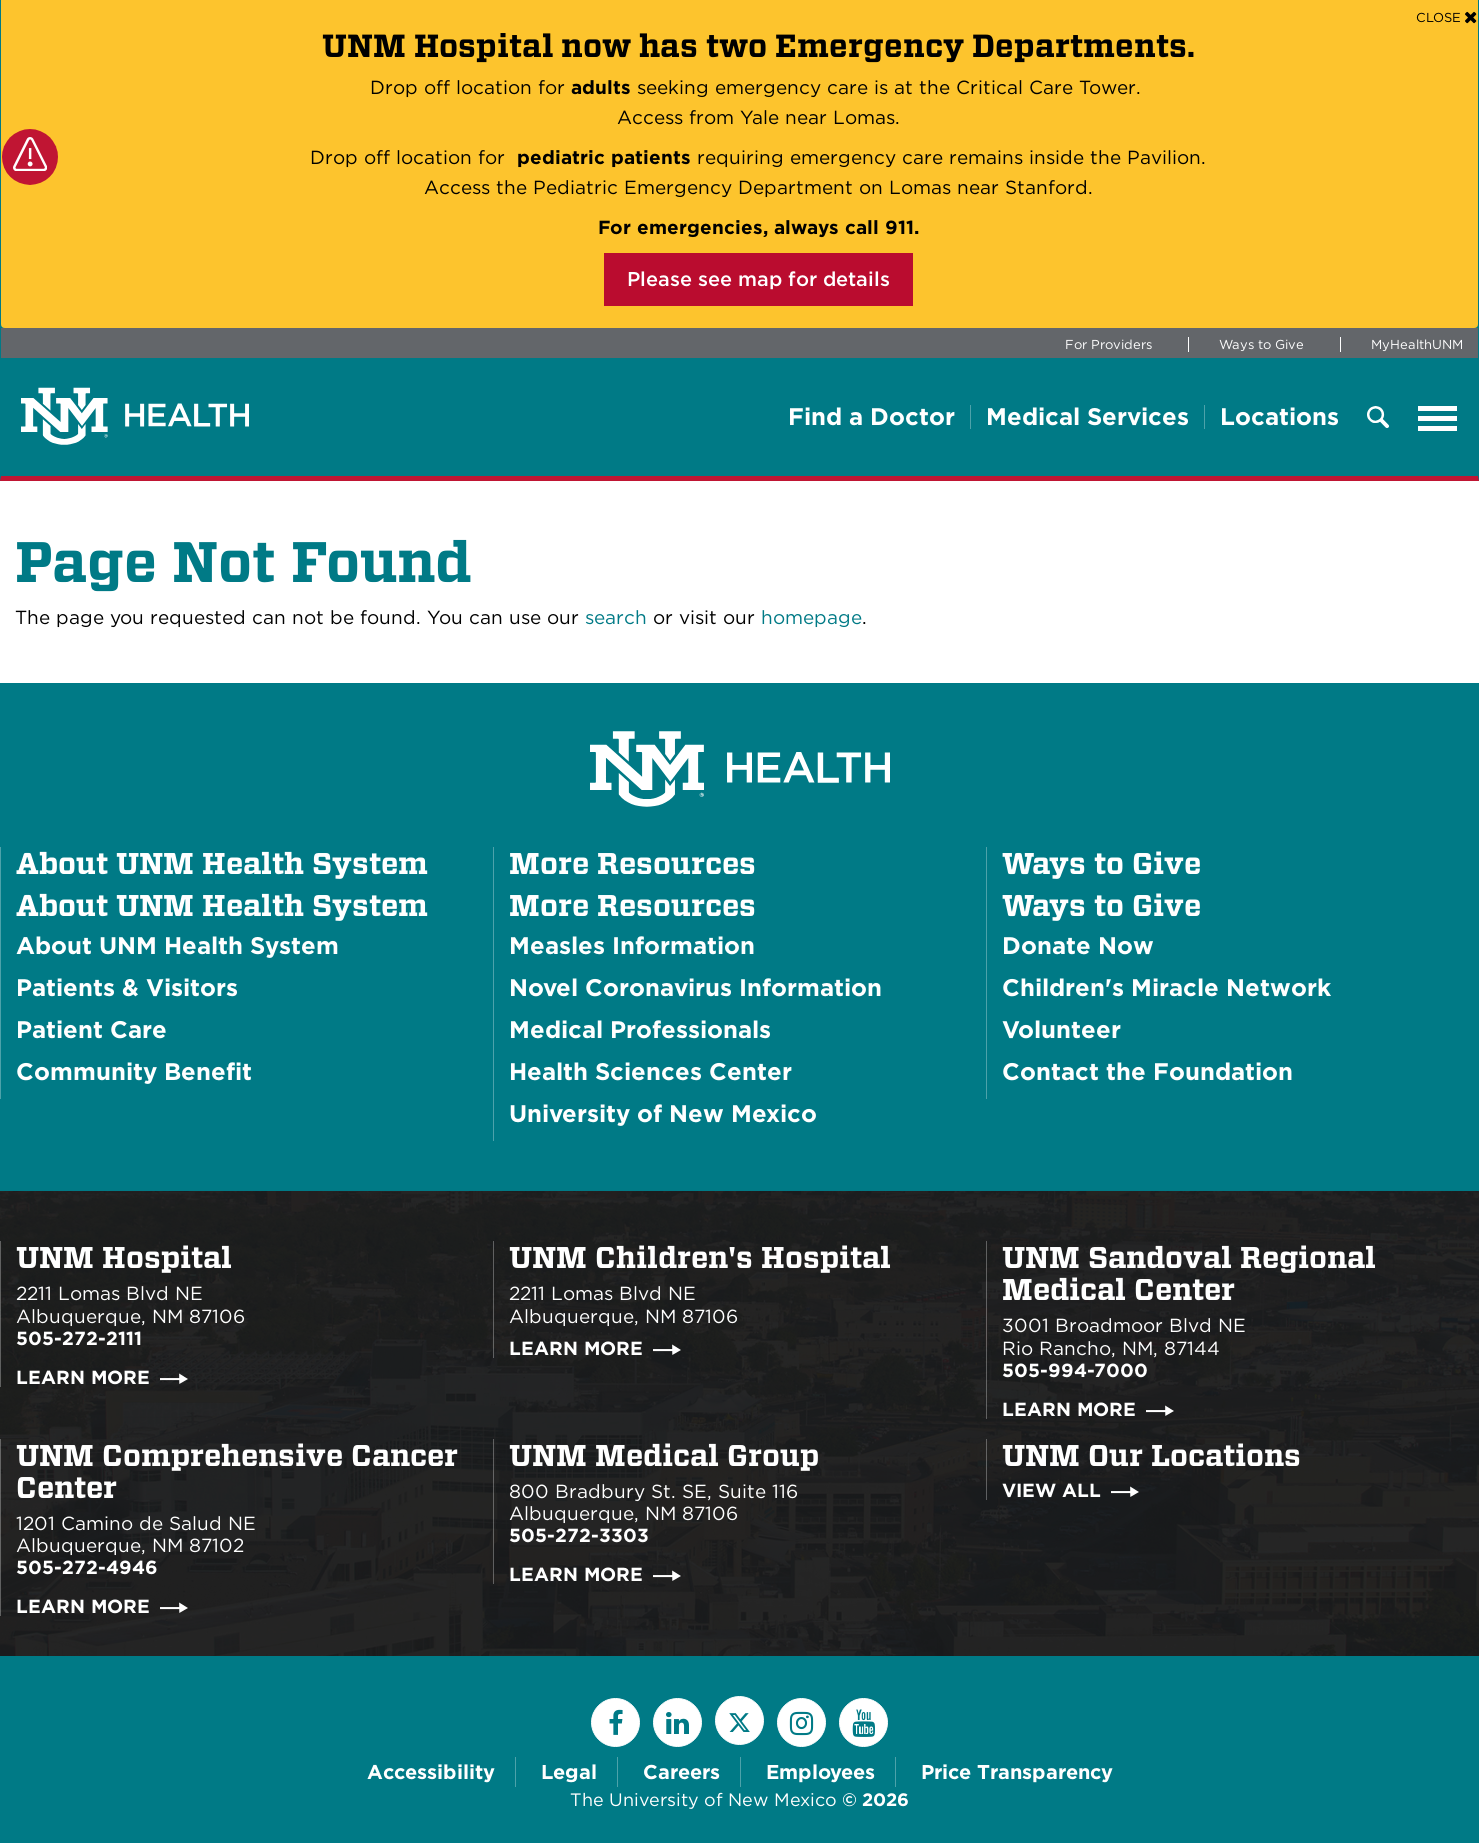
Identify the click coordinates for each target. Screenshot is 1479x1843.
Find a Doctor (871, 417)
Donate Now (1078, 945)
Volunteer (1061, 1029)
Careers (681, 1772)
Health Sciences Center (650, 1071)
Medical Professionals (640, 1029)
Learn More (83, 1377)
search (616, 617)
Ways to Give (1261, 344)
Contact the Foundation (1147, 1071)
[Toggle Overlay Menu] (1378, 418)
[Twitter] (739, 1720)
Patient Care (91, 1029)
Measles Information (632, 945)
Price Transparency (1017, 1772)
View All (1051, 1490)
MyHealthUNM (1417, 344)
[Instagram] (801, 1722)
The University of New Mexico (703, 1799)
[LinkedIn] (677, 1722)
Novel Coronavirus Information (695, 987)
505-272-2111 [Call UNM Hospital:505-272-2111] (79, 1338)
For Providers (1108, 344)
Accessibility (431, 1772)
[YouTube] (863, 1722)
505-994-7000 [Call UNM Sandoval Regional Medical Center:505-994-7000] (1075, 1370)
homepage (811, 617)
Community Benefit (134, 1071)
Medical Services (1087, 417)
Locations (1279, 417)
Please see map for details (758, 279)
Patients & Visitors (127, 987)
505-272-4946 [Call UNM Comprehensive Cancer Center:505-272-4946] (87, 1567)
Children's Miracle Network (1166, 987)
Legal (569, 1772)
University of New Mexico (663, 1113)
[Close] (1446, 16)
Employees (820, 1772)
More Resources (632, 905)
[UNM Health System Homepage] (740, 712)
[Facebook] (615, 1722)
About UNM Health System (222, 905)
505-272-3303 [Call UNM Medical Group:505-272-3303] (579, 1535)
